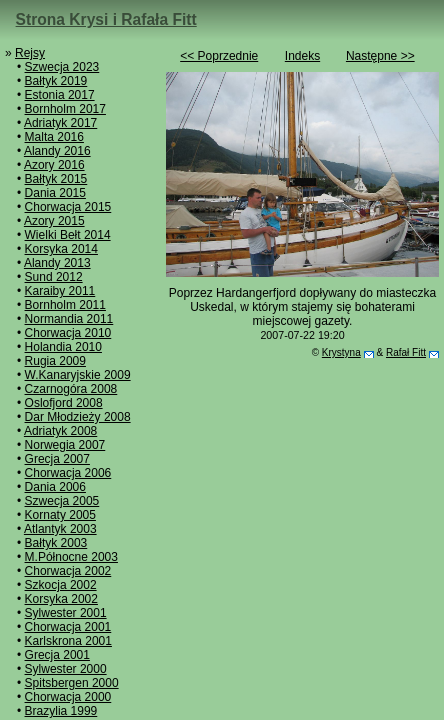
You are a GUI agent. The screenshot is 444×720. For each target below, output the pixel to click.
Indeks (302, 56)
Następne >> (380, 56)
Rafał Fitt (406, 352)
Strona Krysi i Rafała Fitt (106, 19)
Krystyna (341, 352)
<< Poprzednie (219, 56)
